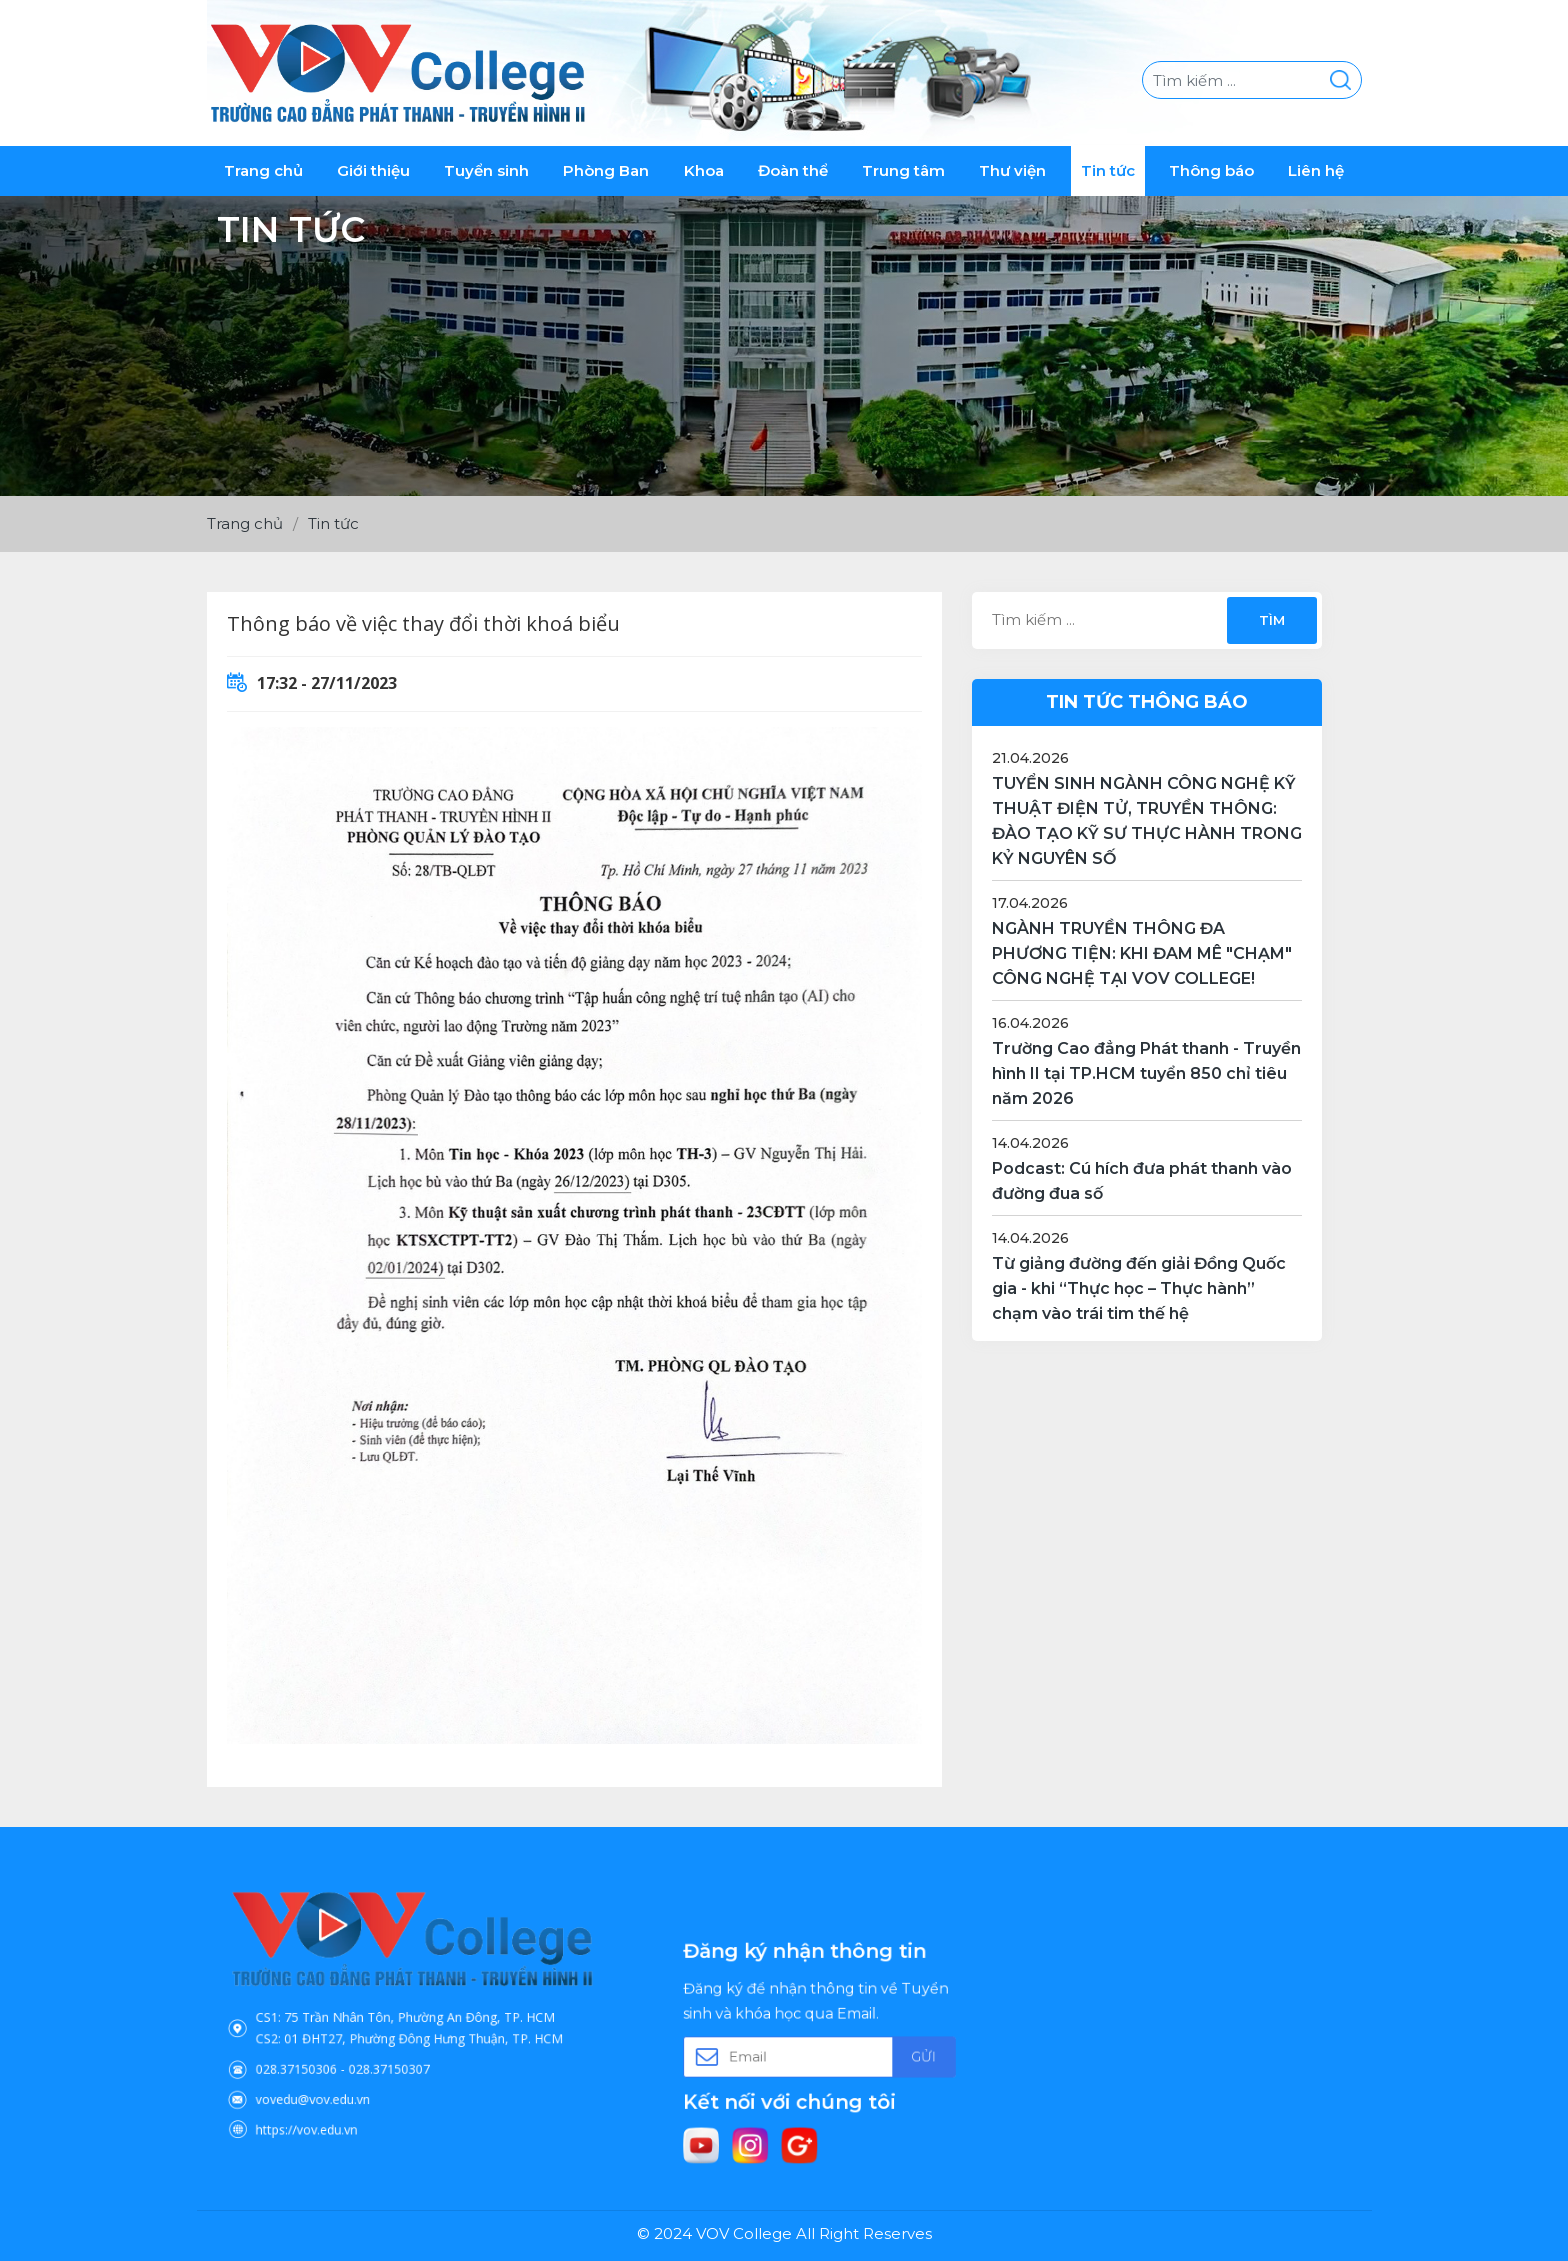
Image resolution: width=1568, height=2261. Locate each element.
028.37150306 (342, 2050)
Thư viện (1012, 170)
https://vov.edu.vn (348, 2086)
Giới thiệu (373, 170)
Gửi (881, 2054)
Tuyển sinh (486, 170)
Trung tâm (903, 170)
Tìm (1271, 620)
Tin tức (1108, 170)
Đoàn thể (793, 170)
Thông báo (1211, 170)
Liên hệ (1316, 170)
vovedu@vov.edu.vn (352, 2068)
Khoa (704, 170)
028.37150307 (398, 2050)
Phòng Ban (606, 170)
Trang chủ (263, 170)
